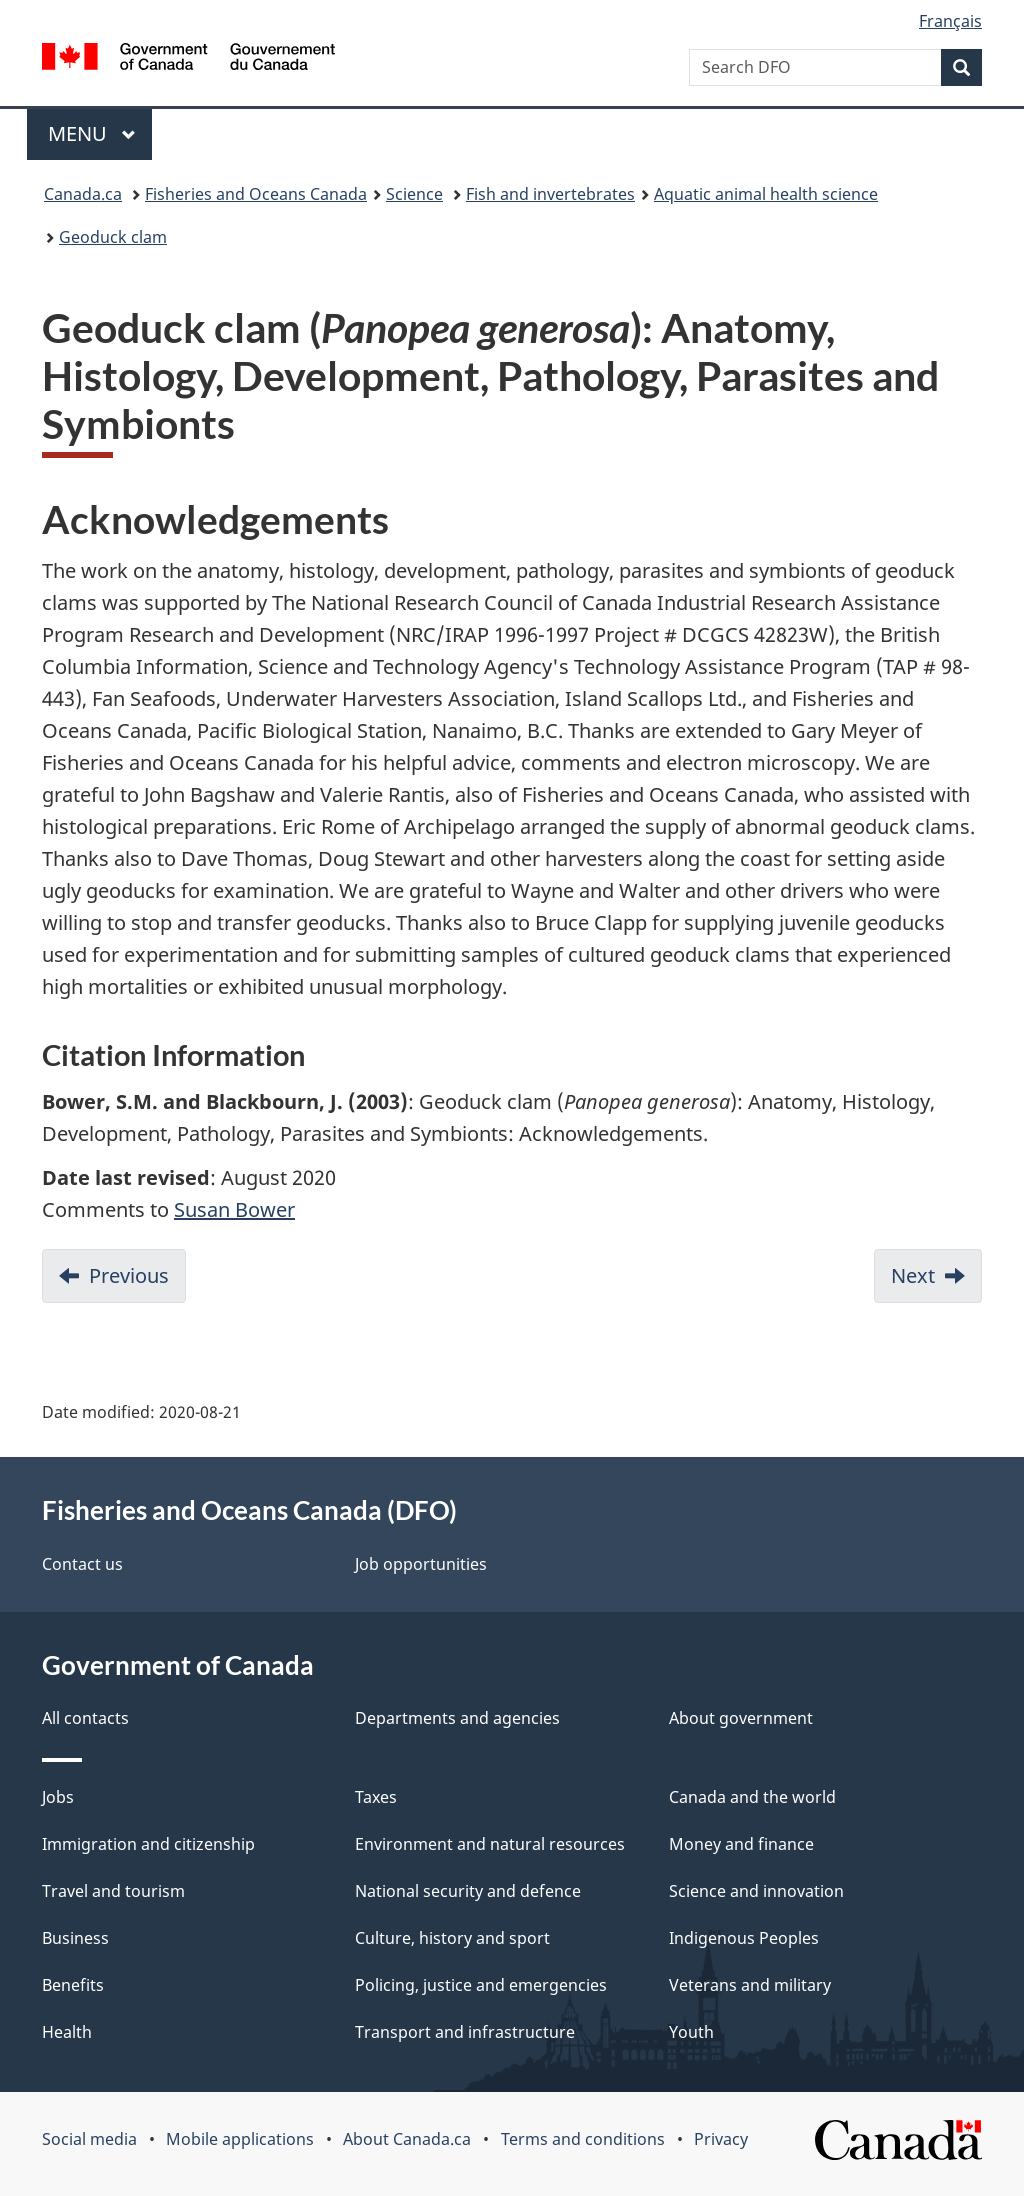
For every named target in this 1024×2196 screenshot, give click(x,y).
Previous (129, 1275)
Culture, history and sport (452, 1938)
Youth (691, 2032)
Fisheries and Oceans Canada (256, 194)
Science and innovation (756, 1891)
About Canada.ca (407, 2139)
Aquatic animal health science (766, 194)
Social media (89, 2139)
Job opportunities (421, 1564)
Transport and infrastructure (465, 2032)
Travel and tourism (113, 1891)
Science (414, 194)
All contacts (85, 1718)
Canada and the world (752, 1797)
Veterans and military (750, 1985)
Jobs (58, 1797)
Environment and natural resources (490, 1844)
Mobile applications (240, 2139)
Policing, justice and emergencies (481, 1985)
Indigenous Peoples (744, 1938)
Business (75, 1938)
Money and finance (741, 1844)
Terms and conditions (583, 2139)
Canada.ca (83, 194)
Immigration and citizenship (148, 1844)
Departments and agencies (457, 1718)
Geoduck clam (113, 237)
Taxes (376, 1797)
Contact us (82, 1564)
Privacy (721, 2139)
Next (913, 1275)
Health (67, 2032)
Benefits (73, 1985)
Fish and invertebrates (550, 194)
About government (741, 1718)
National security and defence (468, 1891)
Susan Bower (234, 1209)
